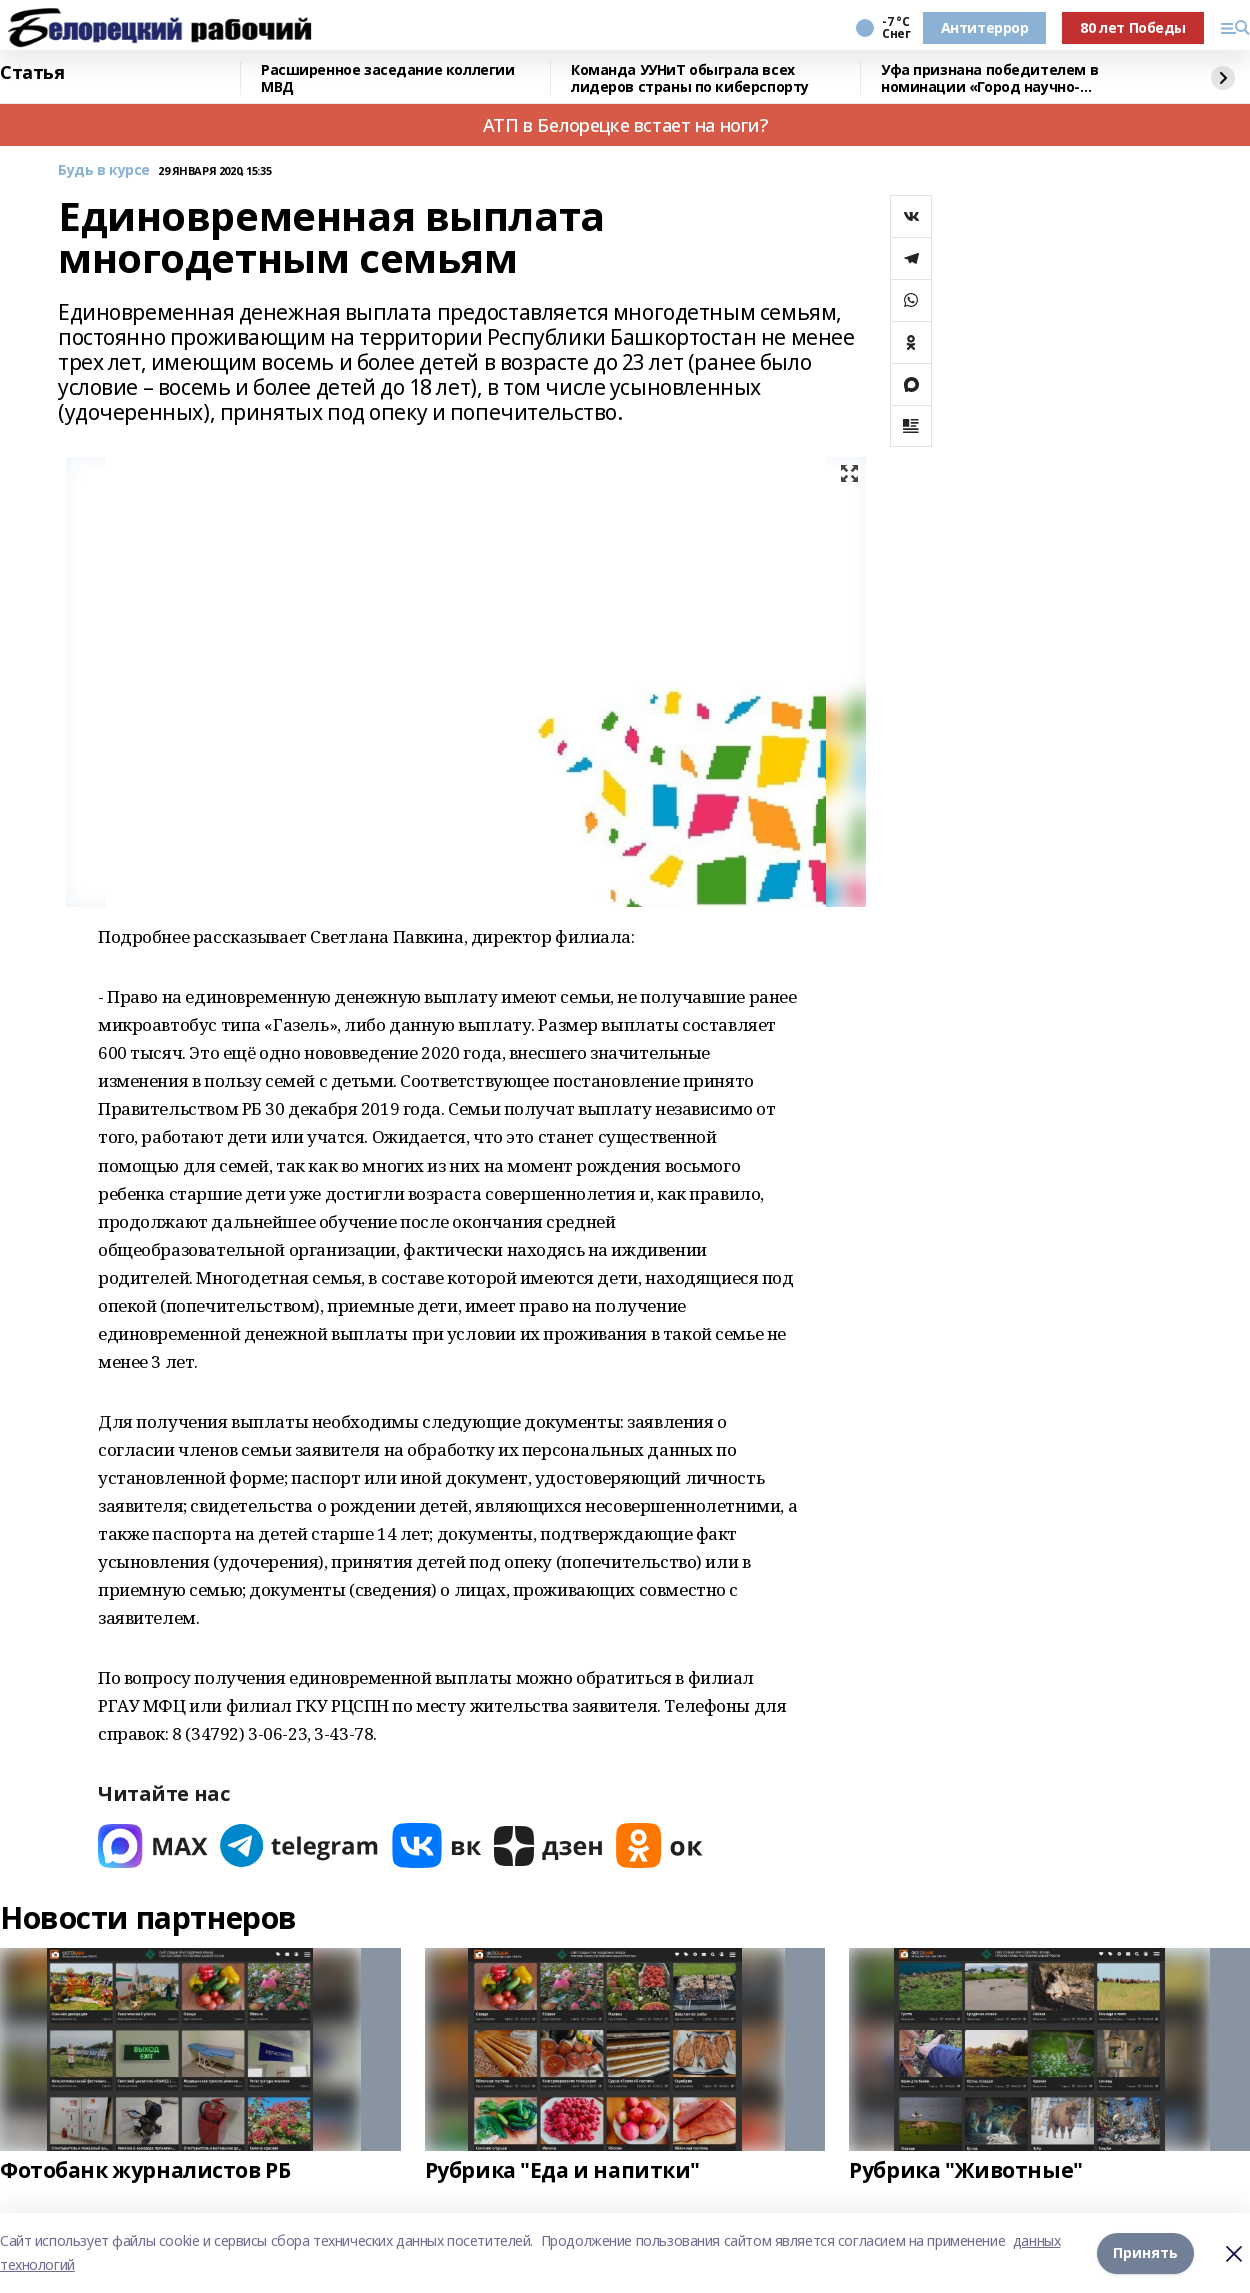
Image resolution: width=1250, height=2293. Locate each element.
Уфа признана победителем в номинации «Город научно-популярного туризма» (989, 78)
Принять (1145, 2252)
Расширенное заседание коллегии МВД (387, 78)
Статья (32, 73)
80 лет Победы (1133, 27)
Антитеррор (985, 27)
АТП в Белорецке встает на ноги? (625, 125)
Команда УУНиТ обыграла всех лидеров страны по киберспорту (690, 78)
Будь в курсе (104, 170)
